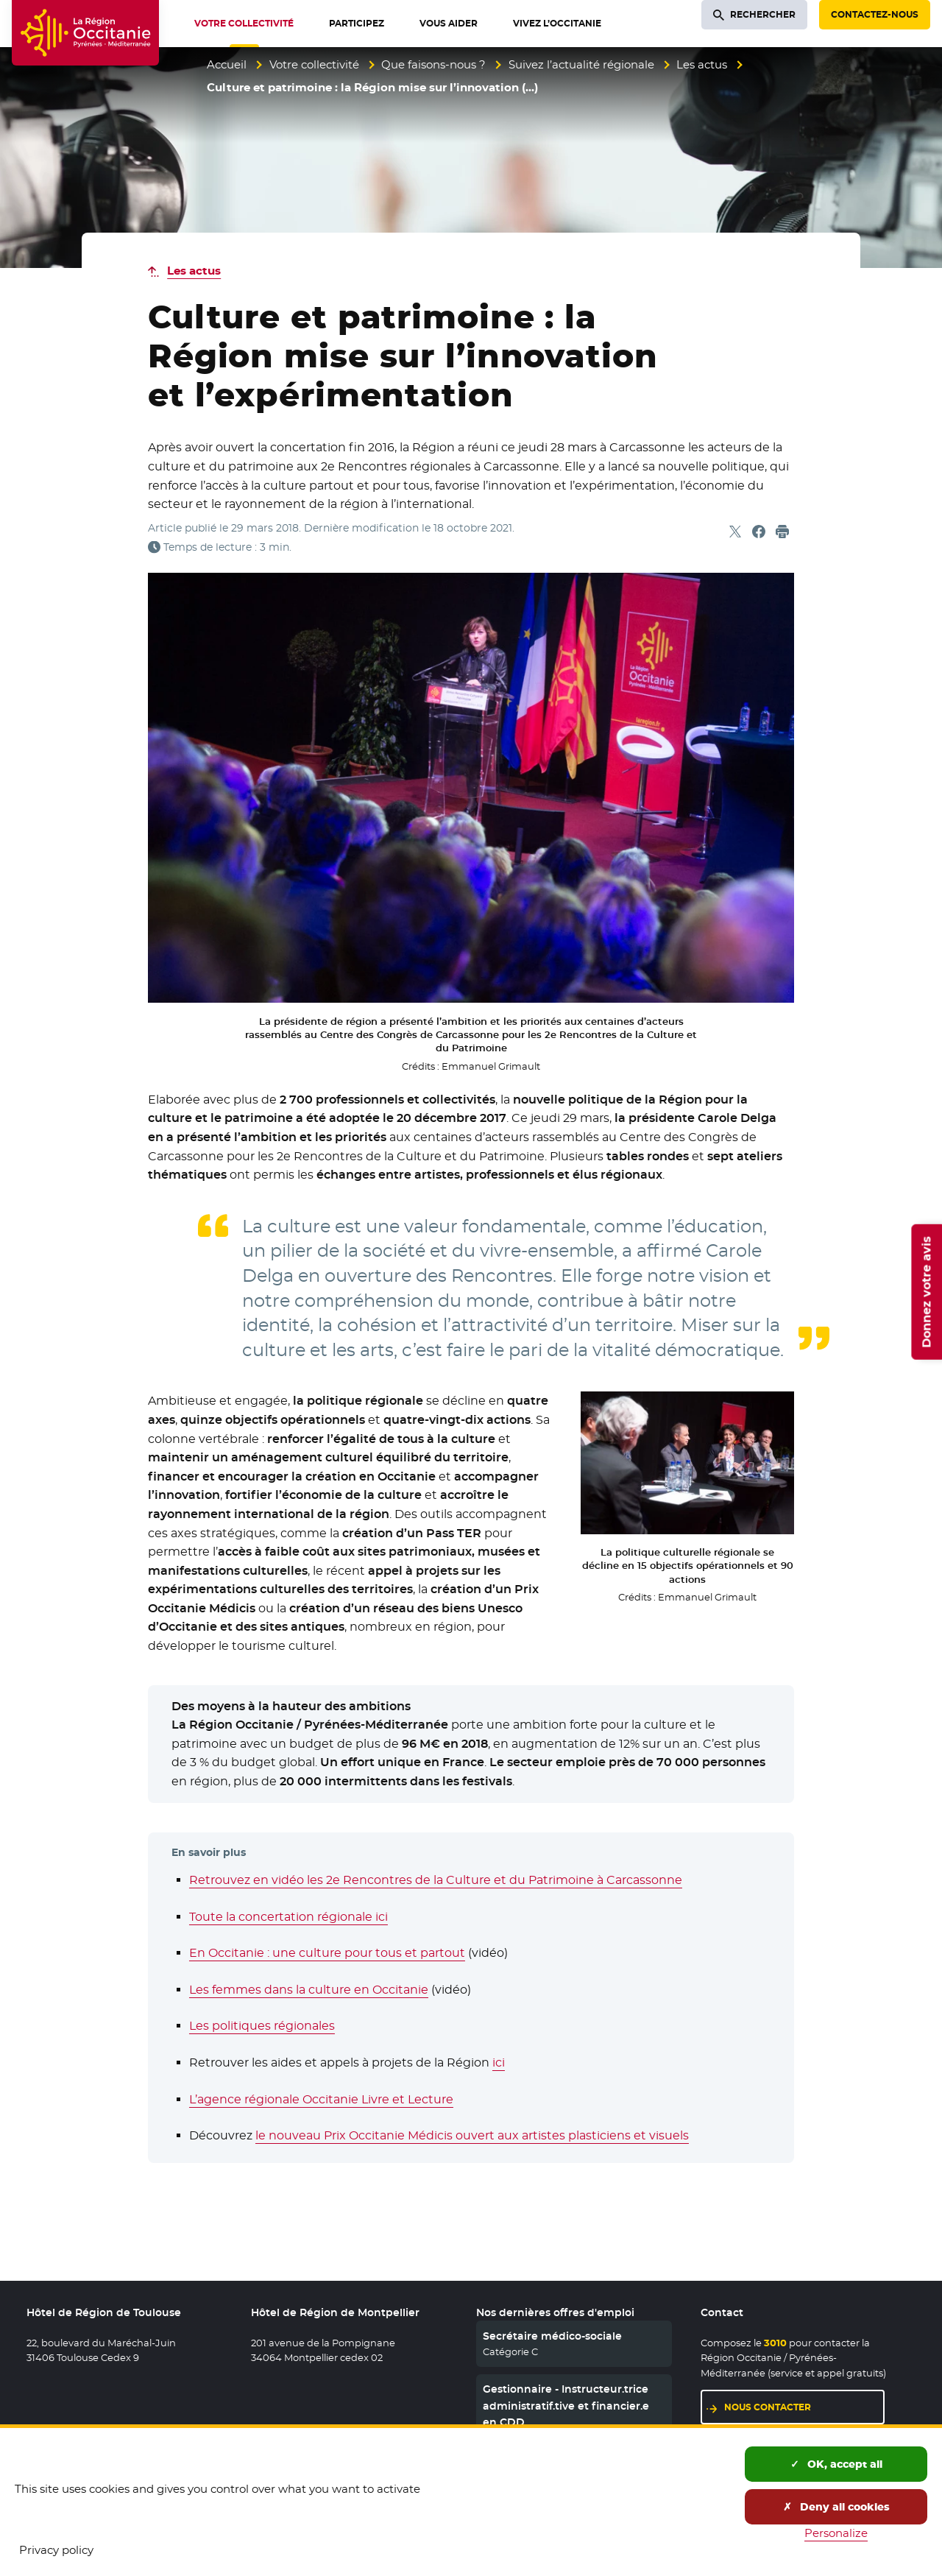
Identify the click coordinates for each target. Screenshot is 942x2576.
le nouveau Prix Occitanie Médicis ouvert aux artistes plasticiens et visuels (472, 2135)
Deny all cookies (836, 2506)
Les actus (701, 64)
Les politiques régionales (262, 2026)
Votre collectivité (314, 64)
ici (498, 2062)
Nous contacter (767, 2407)
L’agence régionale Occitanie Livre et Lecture (321, 2099)
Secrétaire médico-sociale (552, 2336)
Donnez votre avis (926, 1291)
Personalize (836, 2533)
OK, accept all (836, 2464)
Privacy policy (56, 2550)
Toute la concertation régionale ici (288, 1917)
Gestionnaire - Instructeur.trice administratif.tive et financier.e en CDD (566, 2405)
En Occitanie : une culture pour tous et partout (327, 1953)
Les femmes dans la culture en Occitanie (308, 1990)
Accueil (227, 64)
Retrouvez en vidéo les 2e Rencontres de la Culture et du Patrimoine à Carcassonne (435, 1880)
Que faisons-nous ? (433, 64)
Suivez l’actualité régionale (581, 64)
